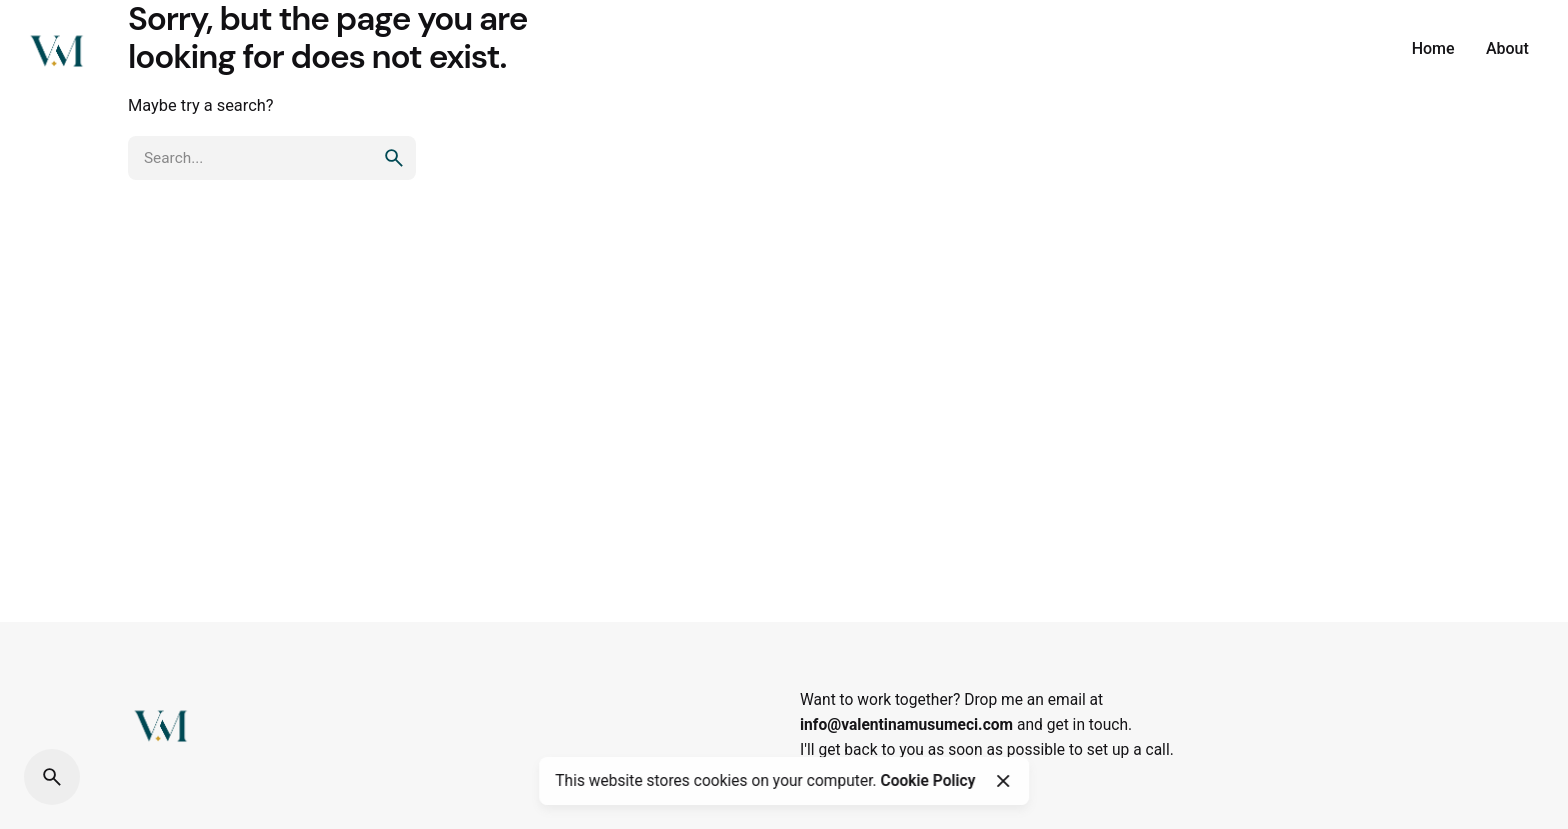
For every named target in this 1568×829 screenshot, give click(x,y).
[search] (394, 158)
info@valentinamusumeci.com (906, 725)
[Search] (52, 777)
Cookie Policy (927, 781)
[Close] (1003, 781)
